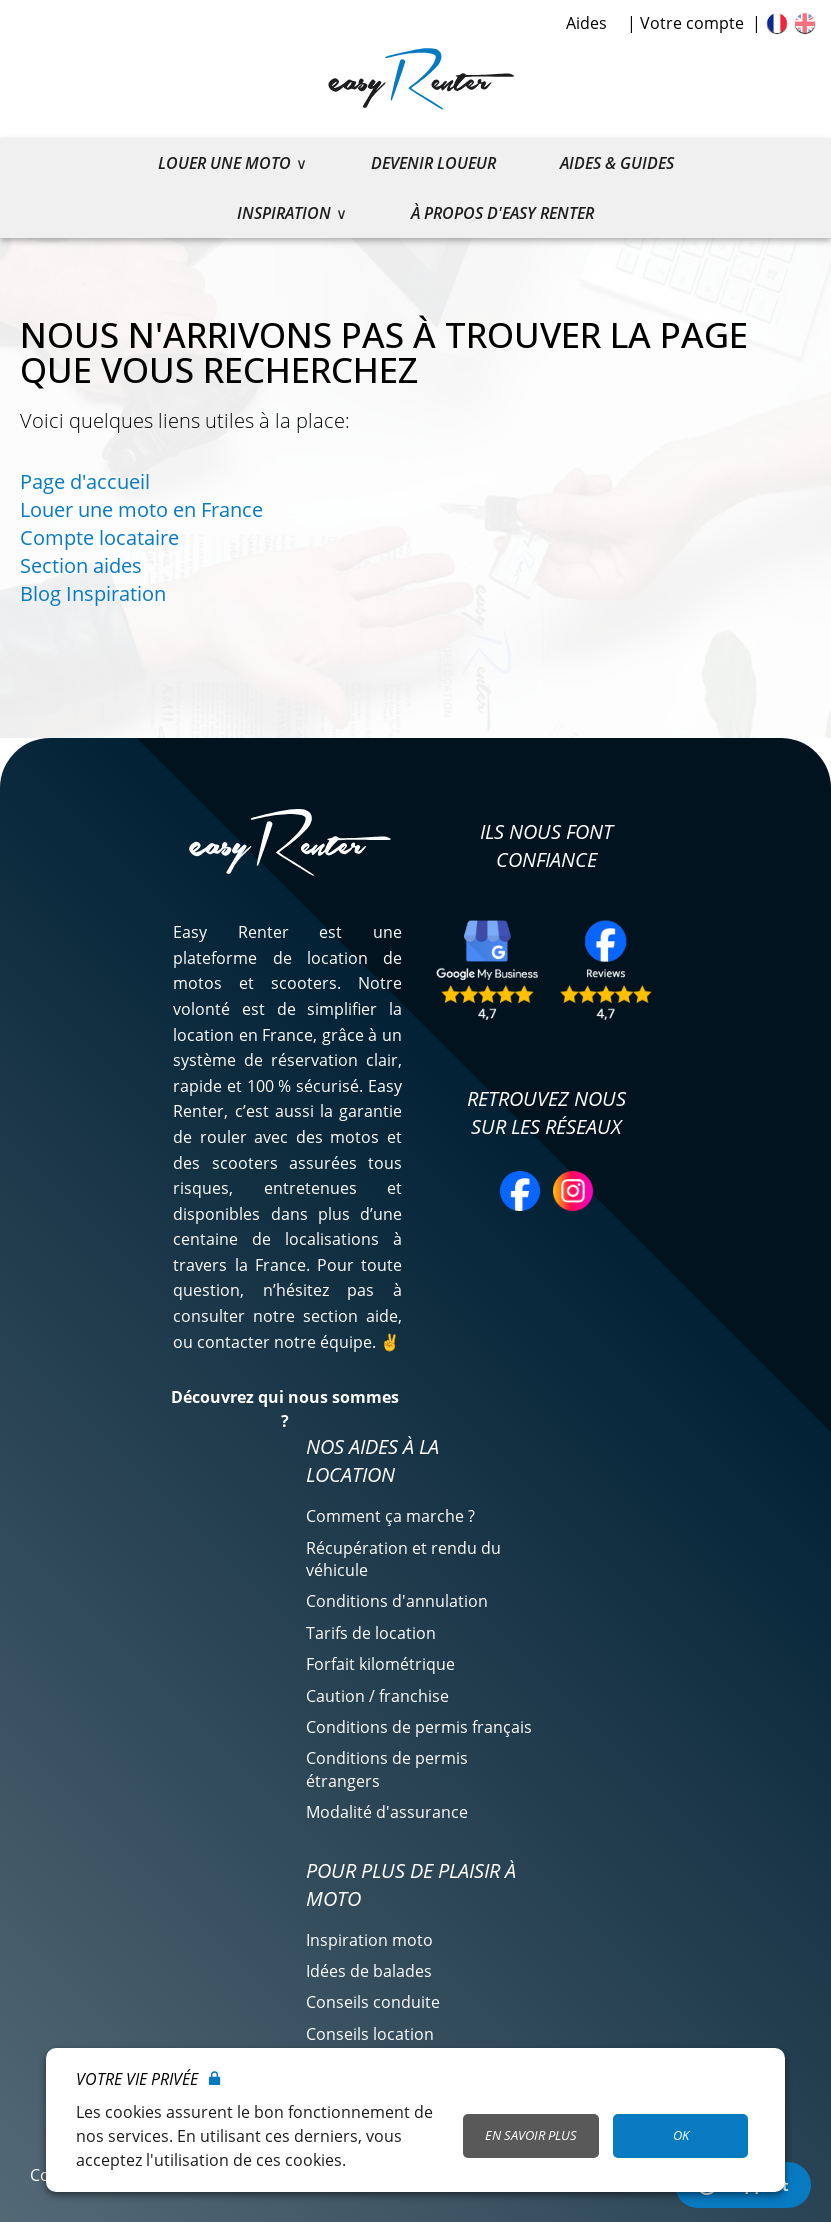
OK (681, 2135)
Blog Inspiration (93, 593)
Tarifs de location (371, 1633)
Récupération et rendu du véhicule (403, 1559)
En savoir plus (531, 2135)
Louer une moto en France (141, 509)
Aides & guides (617, 163)
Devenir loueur (433, 163)
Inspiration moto (369, 1940)
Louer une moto (224, 163)
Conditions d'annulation (397, 1601)
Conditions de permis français (419, 1727)
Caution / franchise (377, 1696)
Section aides (81, 565)
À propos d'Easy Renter (502, 213)
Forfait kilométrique (380, 1664)
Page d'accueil (85, 481)
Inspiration (284, 213)
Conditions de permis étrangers (387, 1769)
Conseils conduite (373, 2002)
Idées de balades (369, 1971)
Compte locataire (99, 537)
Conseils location (370, 2034)
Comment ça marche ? (390, 1516)
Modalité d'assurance (387, 1812)
